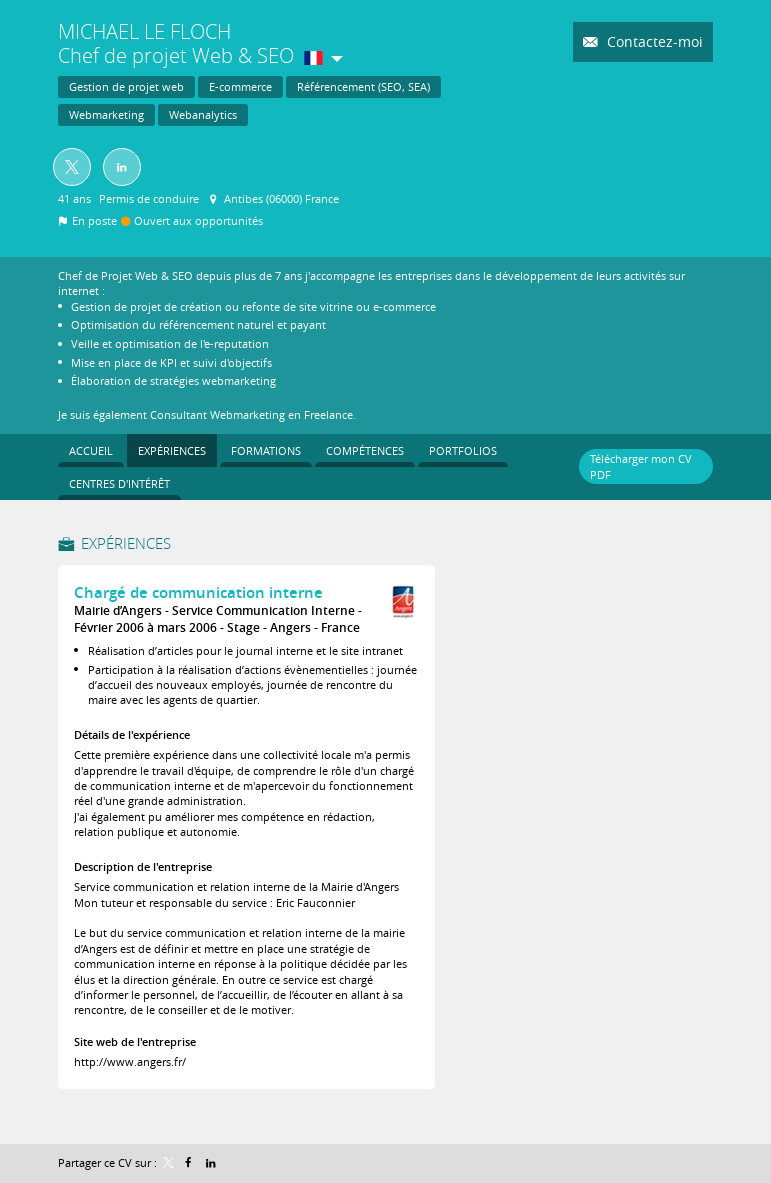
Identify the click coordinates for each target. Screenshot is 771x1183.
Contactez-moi (653, 41)
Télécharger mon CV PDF (641, 466)
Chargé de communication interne (198, 592)
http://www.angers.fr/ (130, 1061)
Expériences (126, 543)
